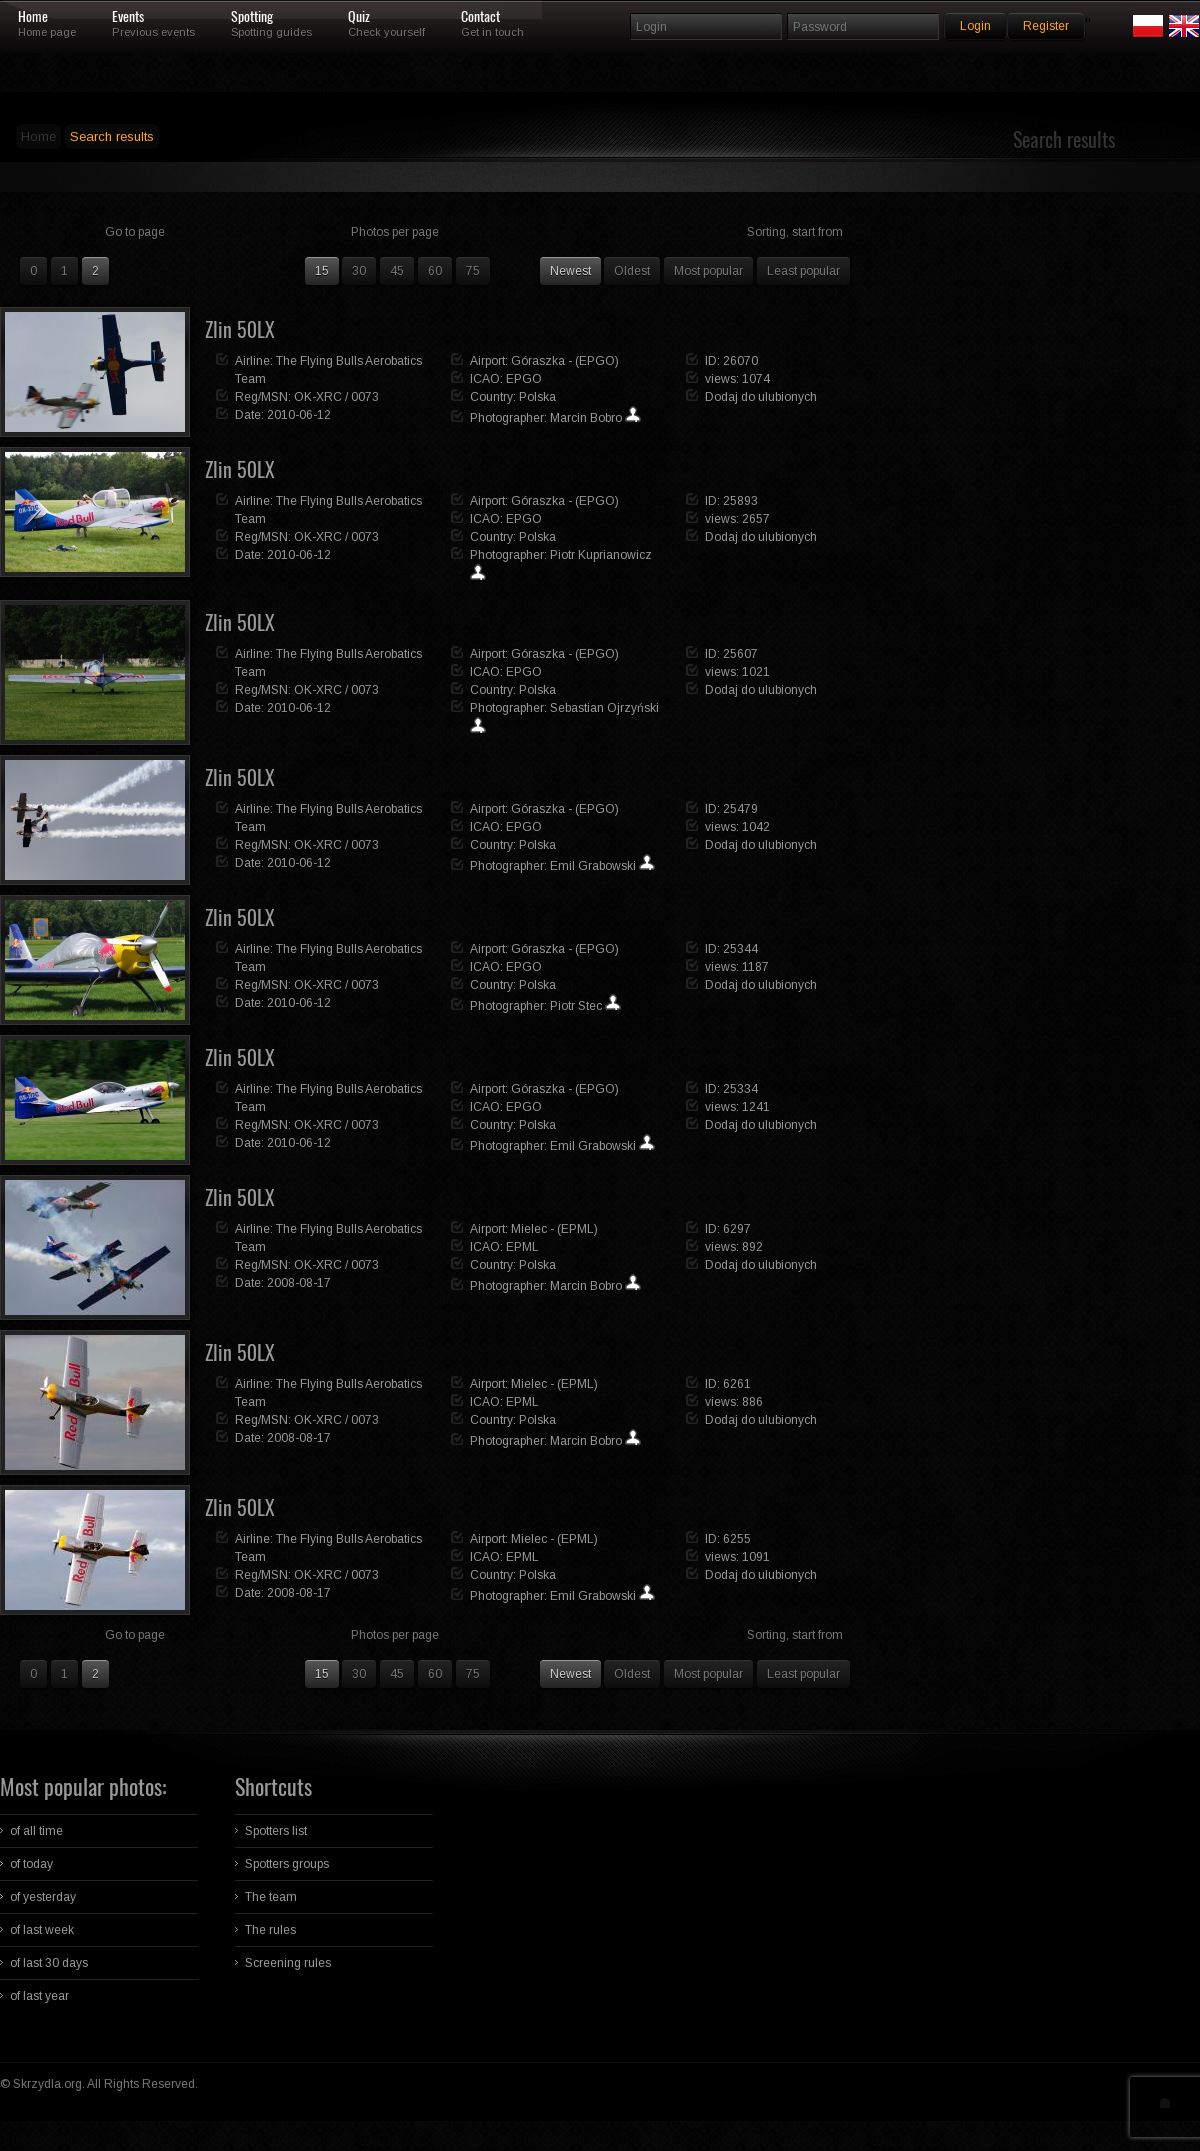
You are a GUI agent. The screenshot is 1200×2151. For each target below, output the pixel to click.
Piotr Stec (576, 1006)
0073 (365, 397)
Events (128, 17)
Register (1046, 26)
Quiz (359, 17)
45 (397, 271)
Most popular (708, 271)
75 (473, 271)
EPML (522, 1247)
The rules (270, 1930)
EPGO (524, 379)
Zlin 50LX (240, 329)
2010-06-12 (299, 415)
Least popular (803, 271)
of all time (36, 1831)
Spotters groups (287, 1864)
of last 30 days (49, 1963)
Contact (480, 17)
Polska (537, 397)
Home (33, 17)
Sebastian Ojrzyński (604, 708)
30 (359, 271)
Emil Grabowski (593, 866)
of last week (42, 1930)
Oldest (632, 271)
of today (31, 1864)
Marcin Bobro (586, 418)
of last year (39, 1996)
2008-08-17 (299, 1283)
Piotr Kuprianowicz (601, 555)
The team (271, 1897)
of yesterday (43, 1897)
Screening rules (288, 1963)
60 (435, 271)
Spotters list (276, 1831)
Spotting (252, 17)
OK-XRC (318, 397)
